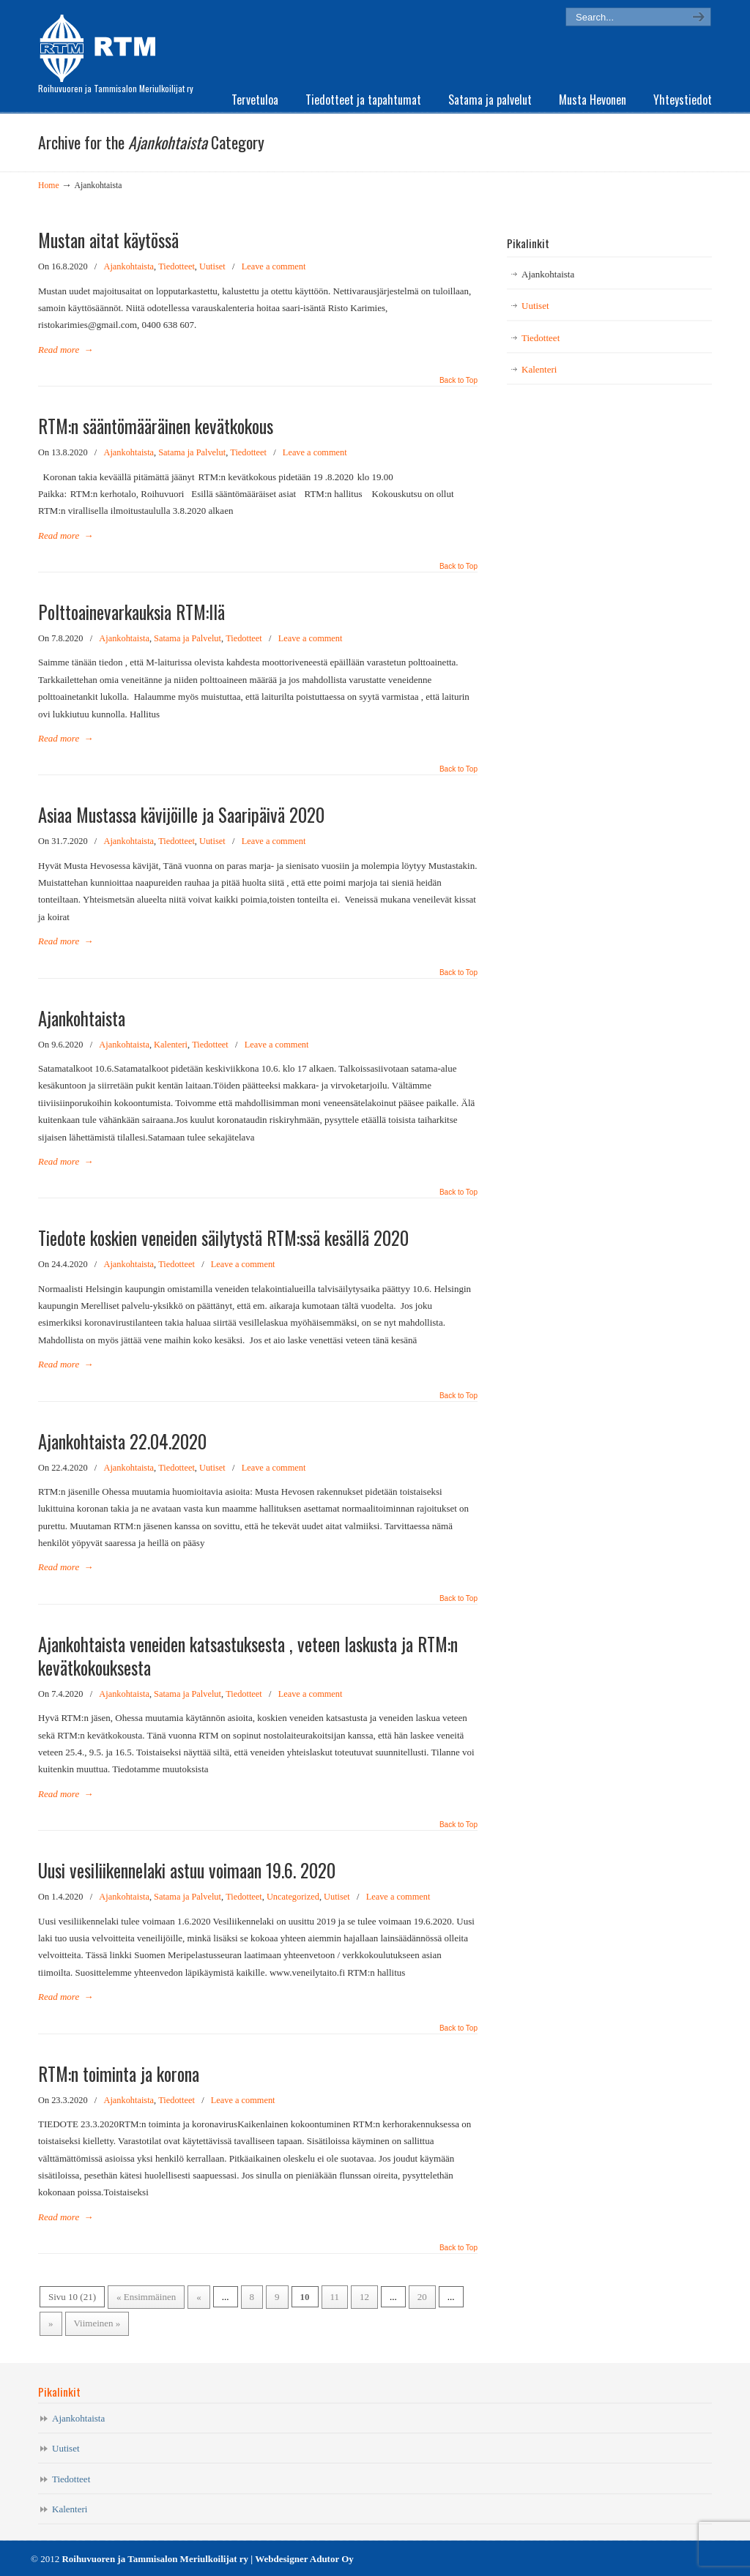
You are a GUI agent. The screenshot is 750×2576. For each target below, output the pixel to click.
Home (48, 185)
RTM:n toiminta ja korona (118, 2074)
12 (364, 2296)
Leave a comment (274, 266)
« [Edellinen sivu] (198, 2296)
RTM (102, 43)
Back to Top (458, 380)
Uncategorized (293, 1897)
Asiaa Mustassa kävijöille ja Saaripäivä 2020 (181, 815)
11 (335, 2296)
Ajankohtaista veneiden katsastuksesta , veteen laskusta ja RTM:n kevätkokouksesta (248, 1656)
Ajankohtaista (129, 266)
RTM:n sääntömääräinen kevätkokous (155, 426)
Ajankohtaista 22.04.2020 (122, 1441)
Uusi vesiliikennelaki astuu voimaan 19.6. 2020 (186, 1870)
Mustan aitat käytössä (108, 240)
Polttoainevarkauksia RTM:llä (131, 612)
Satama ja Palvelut (192, 452)
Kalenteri (171, 1044)
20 (422, 2296)
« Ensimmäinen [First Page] (146, 2296)
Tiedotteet (176, 266)
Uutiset (212, 266)
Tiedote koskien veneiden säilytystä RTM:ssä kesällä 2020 (225, 1238)
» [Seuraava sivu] (50, 2323)
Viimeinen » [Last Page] (97, 2323)
